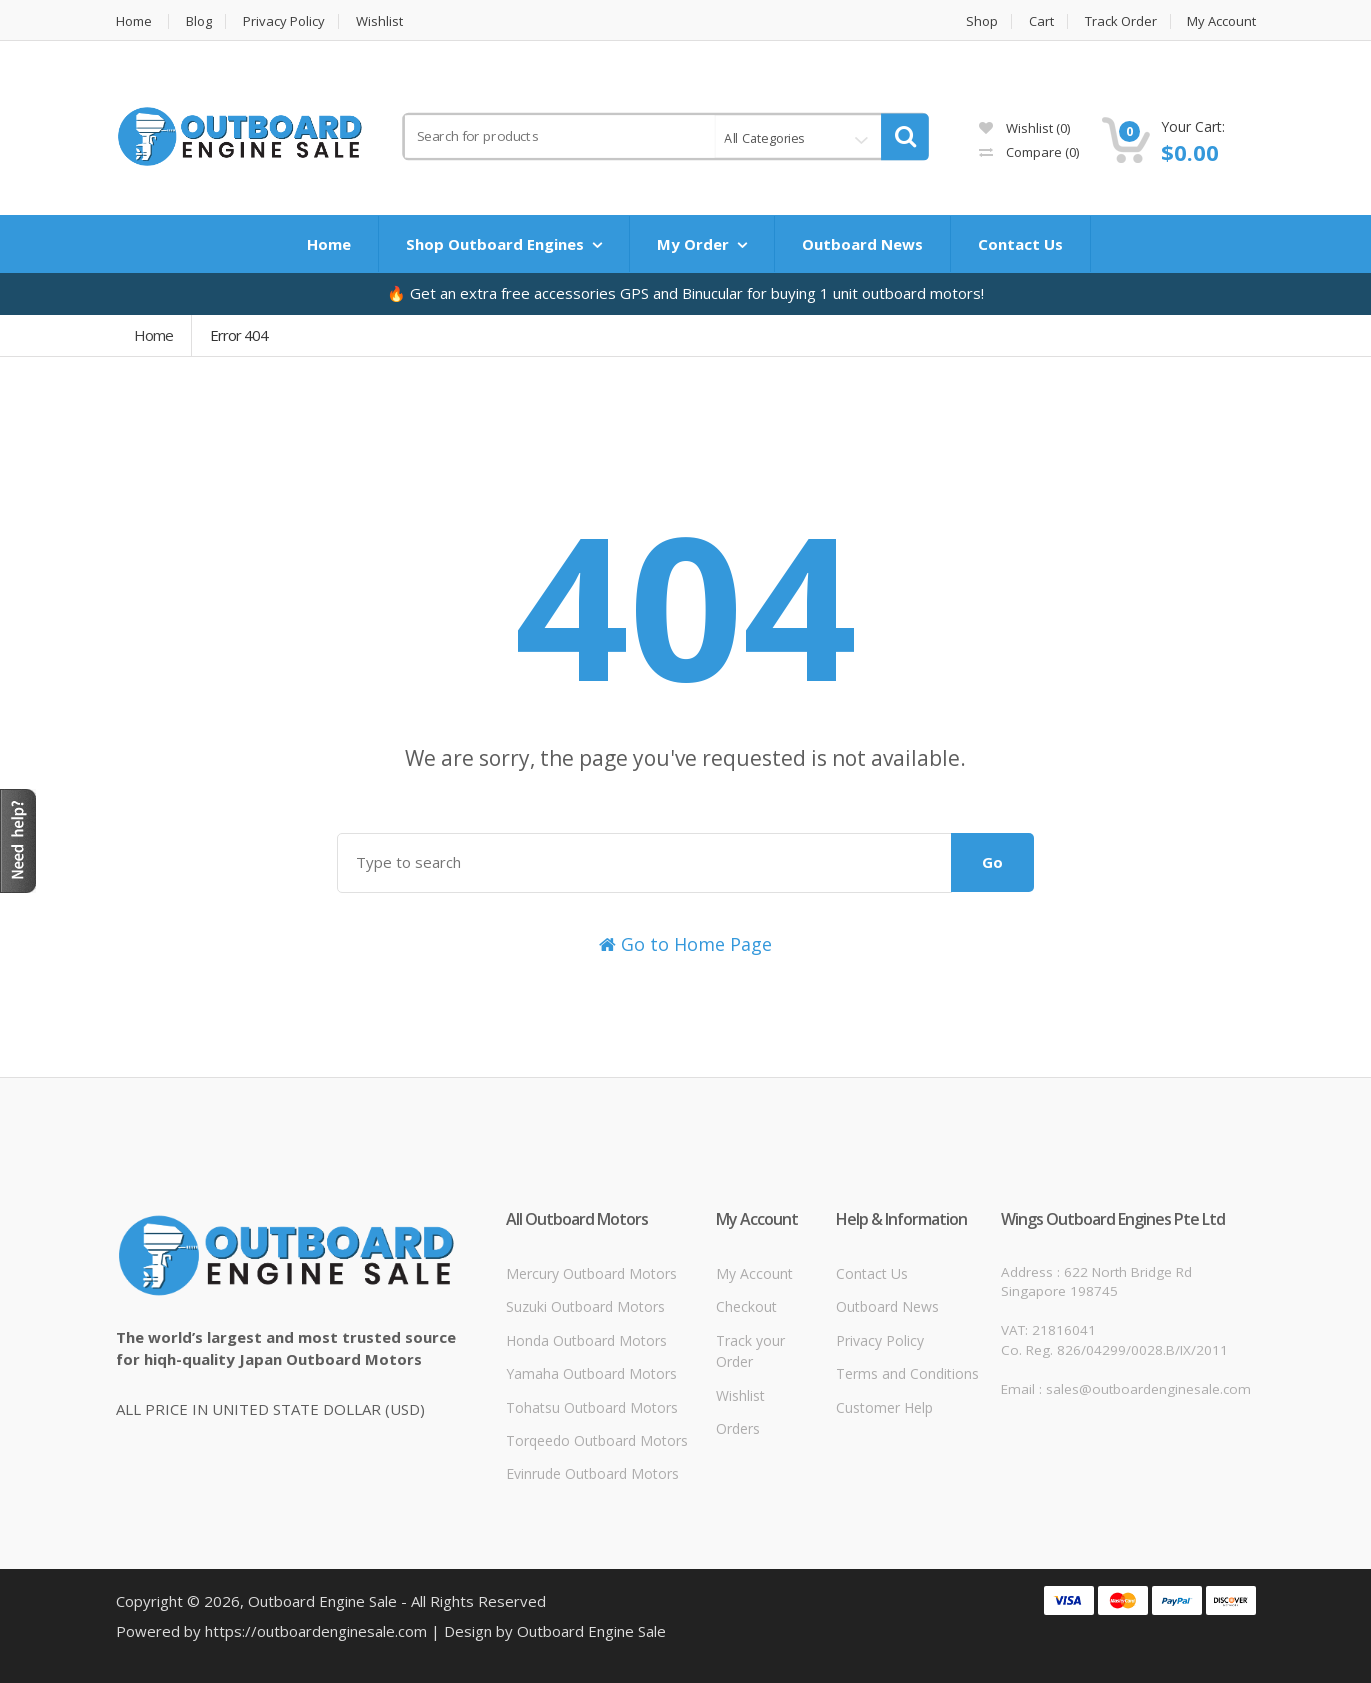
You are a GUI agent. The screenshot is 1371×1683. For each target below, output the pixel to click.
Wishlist (379, 21)
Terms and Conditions (907, 1373)
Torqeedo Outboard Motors (597, 1440)
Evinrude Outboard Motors (592, 1473)
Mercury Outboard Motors (591, 1273)
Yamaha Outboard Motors (591, 1373)
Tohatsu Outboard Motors (592, 1407)
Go (992, 862)
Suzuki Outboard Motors (585, 1306)
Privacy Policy (284, 21)
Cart (1041, 21)
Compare (1029, 152)
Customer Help (884, 1407)
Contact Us (1020, 244)
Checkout (746, 1306)
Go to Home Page (685, 944)
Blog (199, 21)
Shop (982, 21)
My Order (693, 244)
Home (134, 21)
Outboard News (862, 244)
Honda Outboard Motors (586, 1340)
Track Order (1121, 21)
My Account (1221, 21)
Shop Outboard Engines (495, 244)
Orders (738, 1428)
